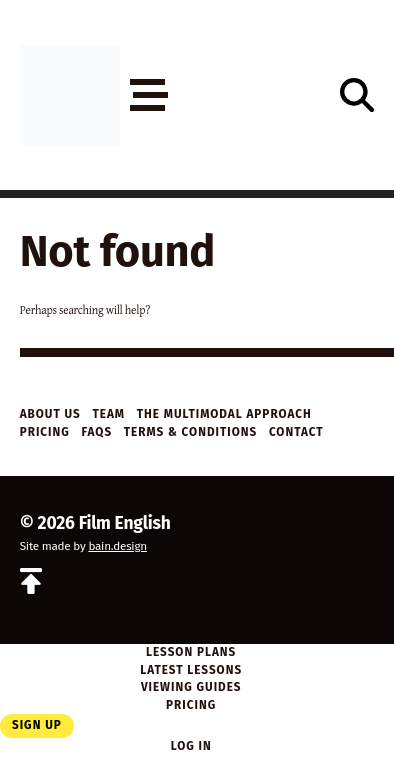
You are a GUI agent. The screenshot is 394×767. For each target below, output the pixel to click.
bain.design (117, 546)
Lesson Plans (191, 652)
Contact (296, 432)
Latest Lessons (191, 670)
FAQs (96, 432)
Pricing (45, 432)
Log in (191, 746)
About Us (50, 414)
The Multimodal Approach (224, 414)
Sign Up (37, 725)
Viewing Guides (191, 687)
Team (108, 414)
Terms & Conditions (190, 432)
